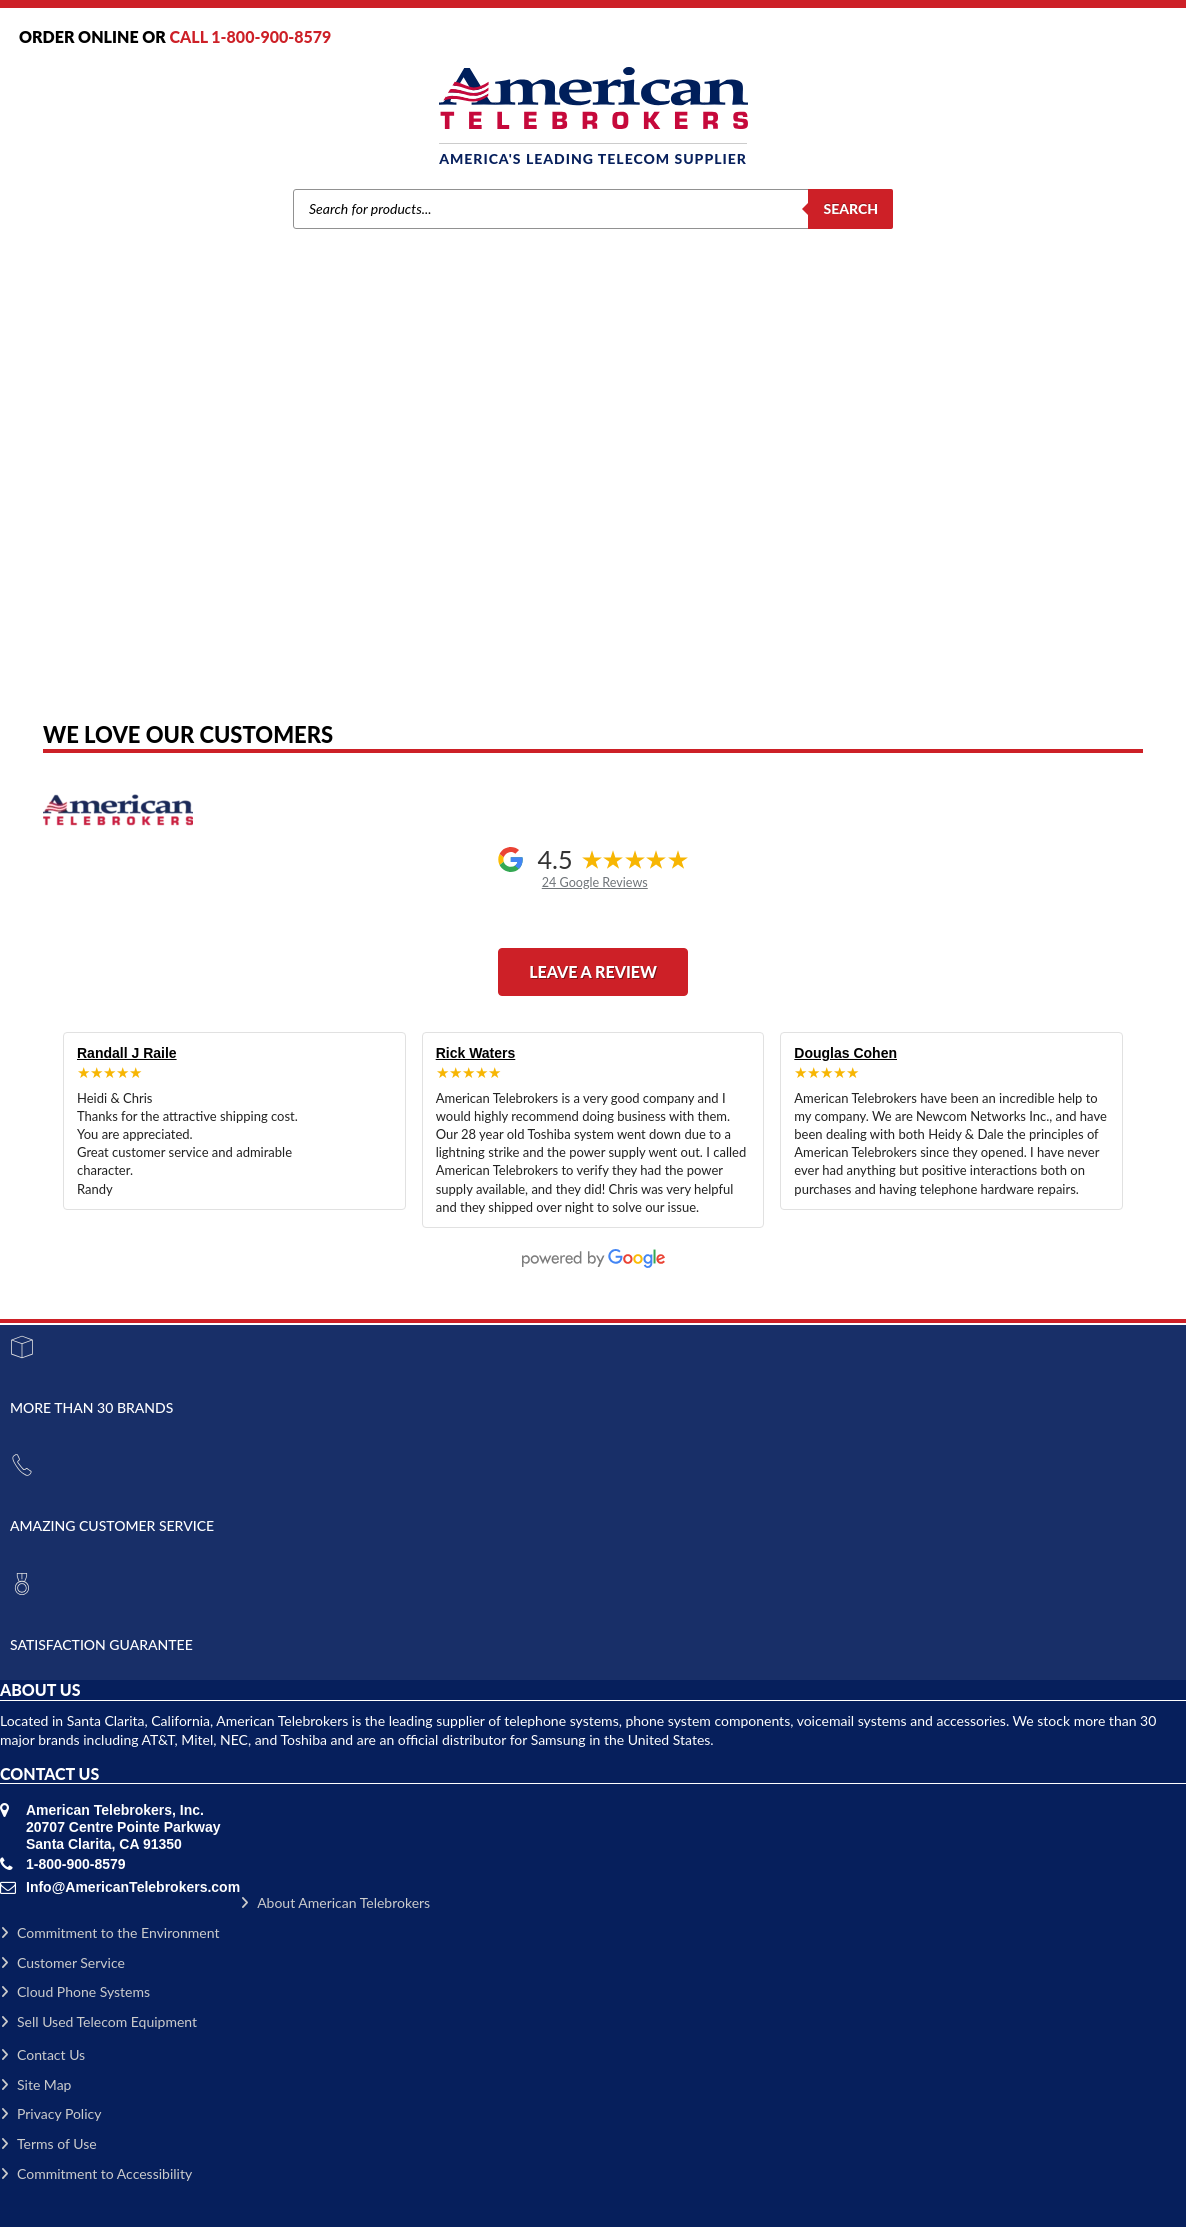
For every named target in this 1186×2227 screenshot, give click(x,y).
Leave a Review (593, 971)
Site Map (35, 2084)
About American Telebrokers (335, 1902)
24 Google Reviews (595, 882)
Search (850, 208)
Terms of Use (48, 2143)
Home (322, 480)
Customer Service (62, 1962)
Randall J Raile (127, 1053)
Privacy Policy (50, 2113)
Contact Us (42, 2054)
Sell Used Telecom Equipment (98, 2021)
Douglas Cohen (845, 1053)
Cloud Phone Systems (75, 1991)
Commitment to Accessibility (96, 2173)
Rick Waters (476, 1053)
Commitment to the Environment (109, 1932)
